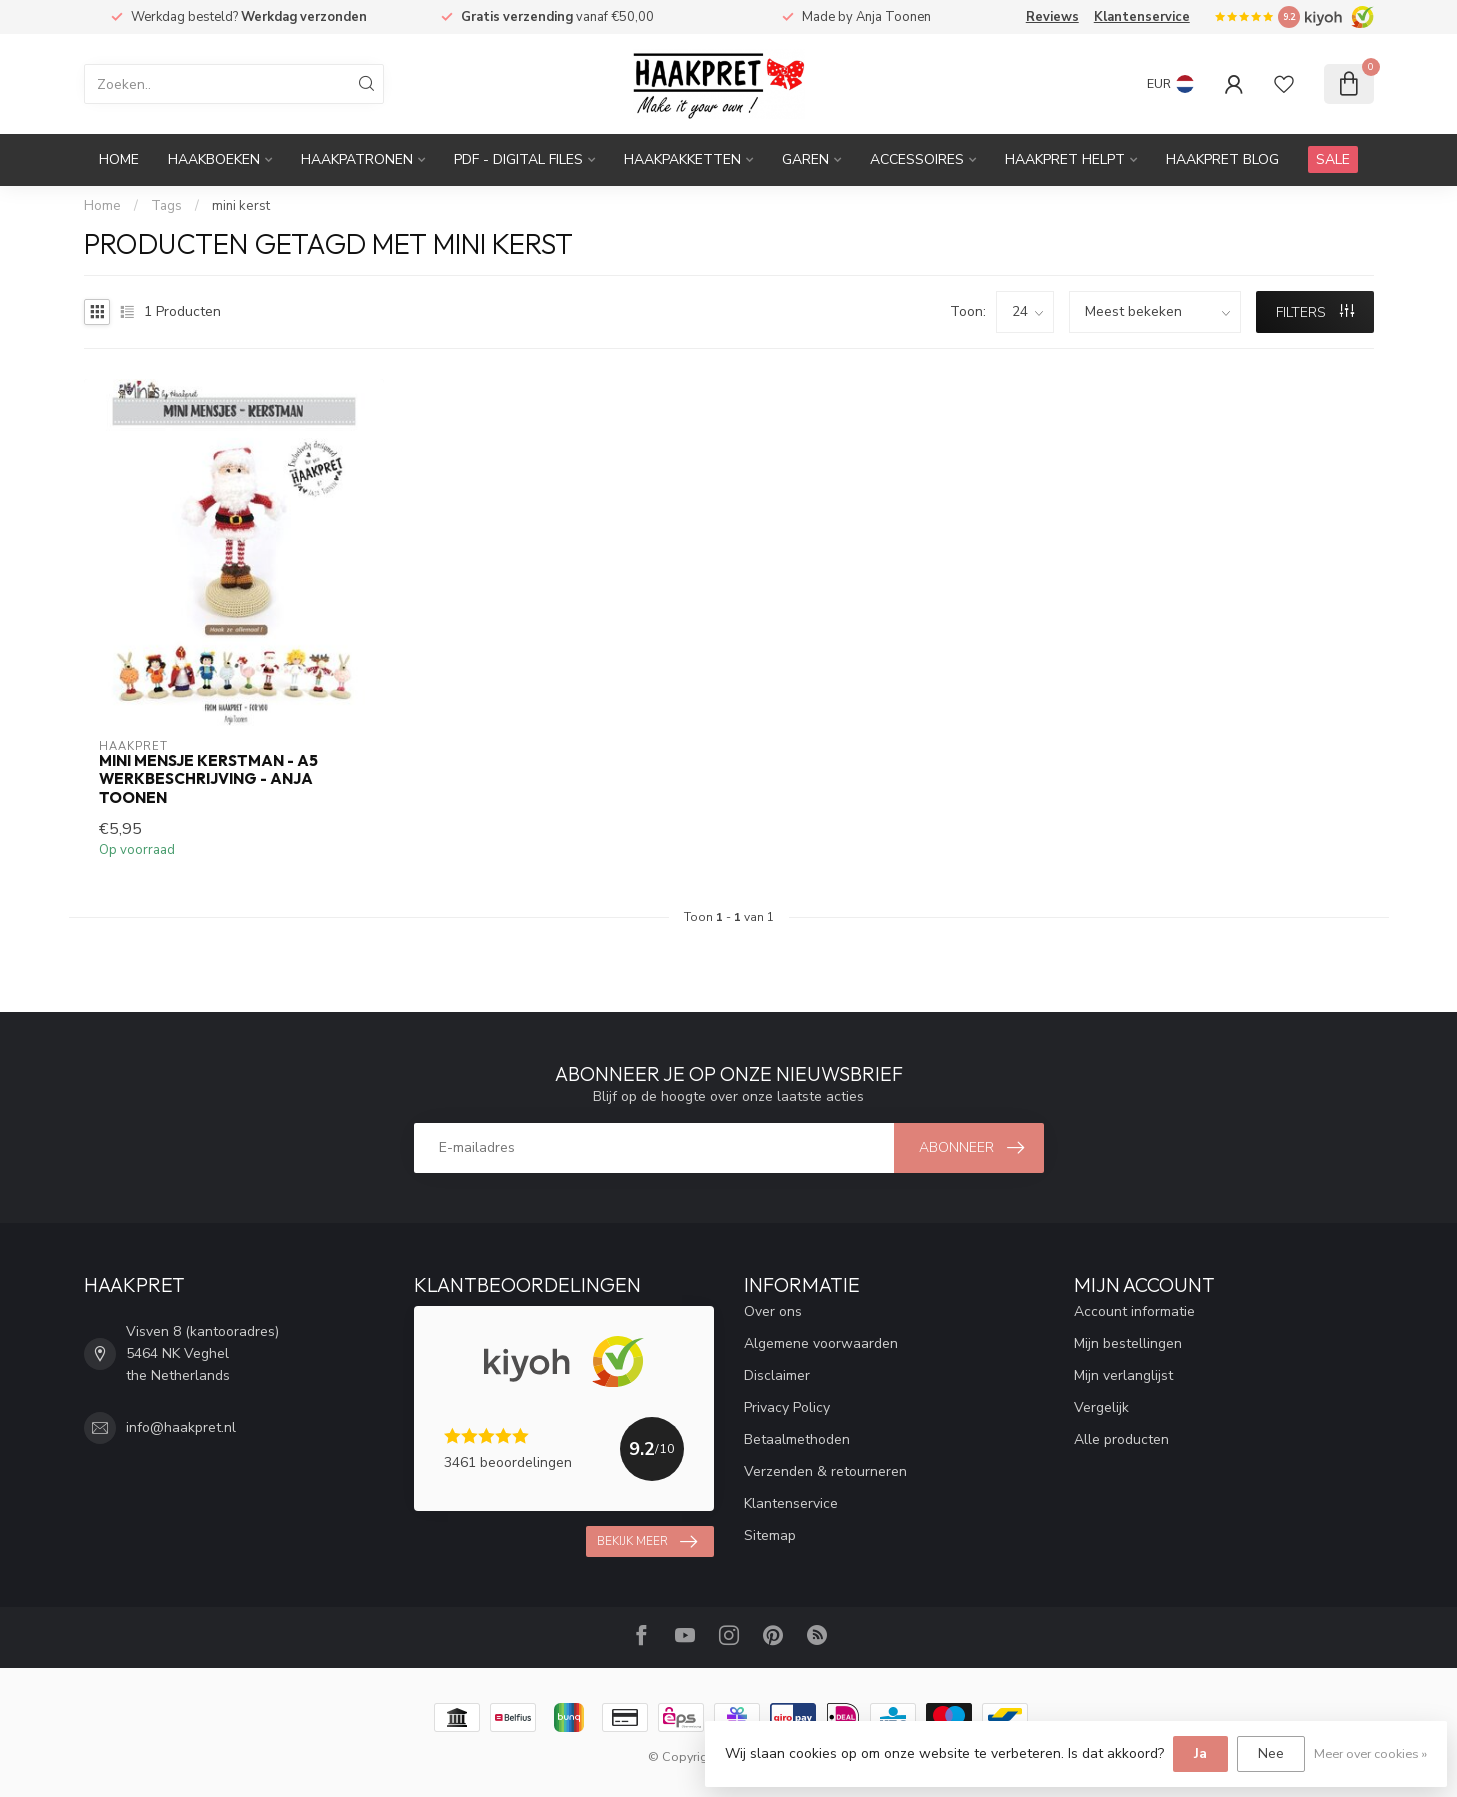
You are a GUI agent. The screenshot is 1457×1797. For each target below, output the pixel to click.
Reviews (1052, 17)
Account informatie (1134, 1311)
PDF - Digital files (518, 159)
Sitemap (770, 1535)
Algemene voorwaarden (821, 1343)
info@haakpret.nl (181, 1427)
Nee (1271, 1753)
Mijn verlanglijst (1123, 1375)
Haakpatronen (357, 159)
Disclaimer (777, 1375)
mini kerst (241, 206)
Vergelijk (1101, 1407)
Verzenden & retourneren (825, 1471)
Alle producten (1121, 1439)
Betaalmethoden (797, 1439)
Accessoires (917, 159)
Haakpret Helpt (1065, 159)
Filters (1315, 312)
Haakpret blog (1222, 159)
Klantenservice (1142, 17)
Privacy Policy (787, 1407)
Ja (1200, 1753)
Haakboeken (214, 159)
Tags (166, 206)
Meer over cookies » (1370, 1753)
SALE (1333, 159)
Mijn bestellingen (1128, 1343)
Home (119, 159)
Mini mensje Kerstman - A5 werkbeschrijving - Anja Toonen (208, 779)
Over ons (773, 1311)
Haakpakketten (682, 159)
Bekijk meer (647, 1542)
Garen (805, 159)
